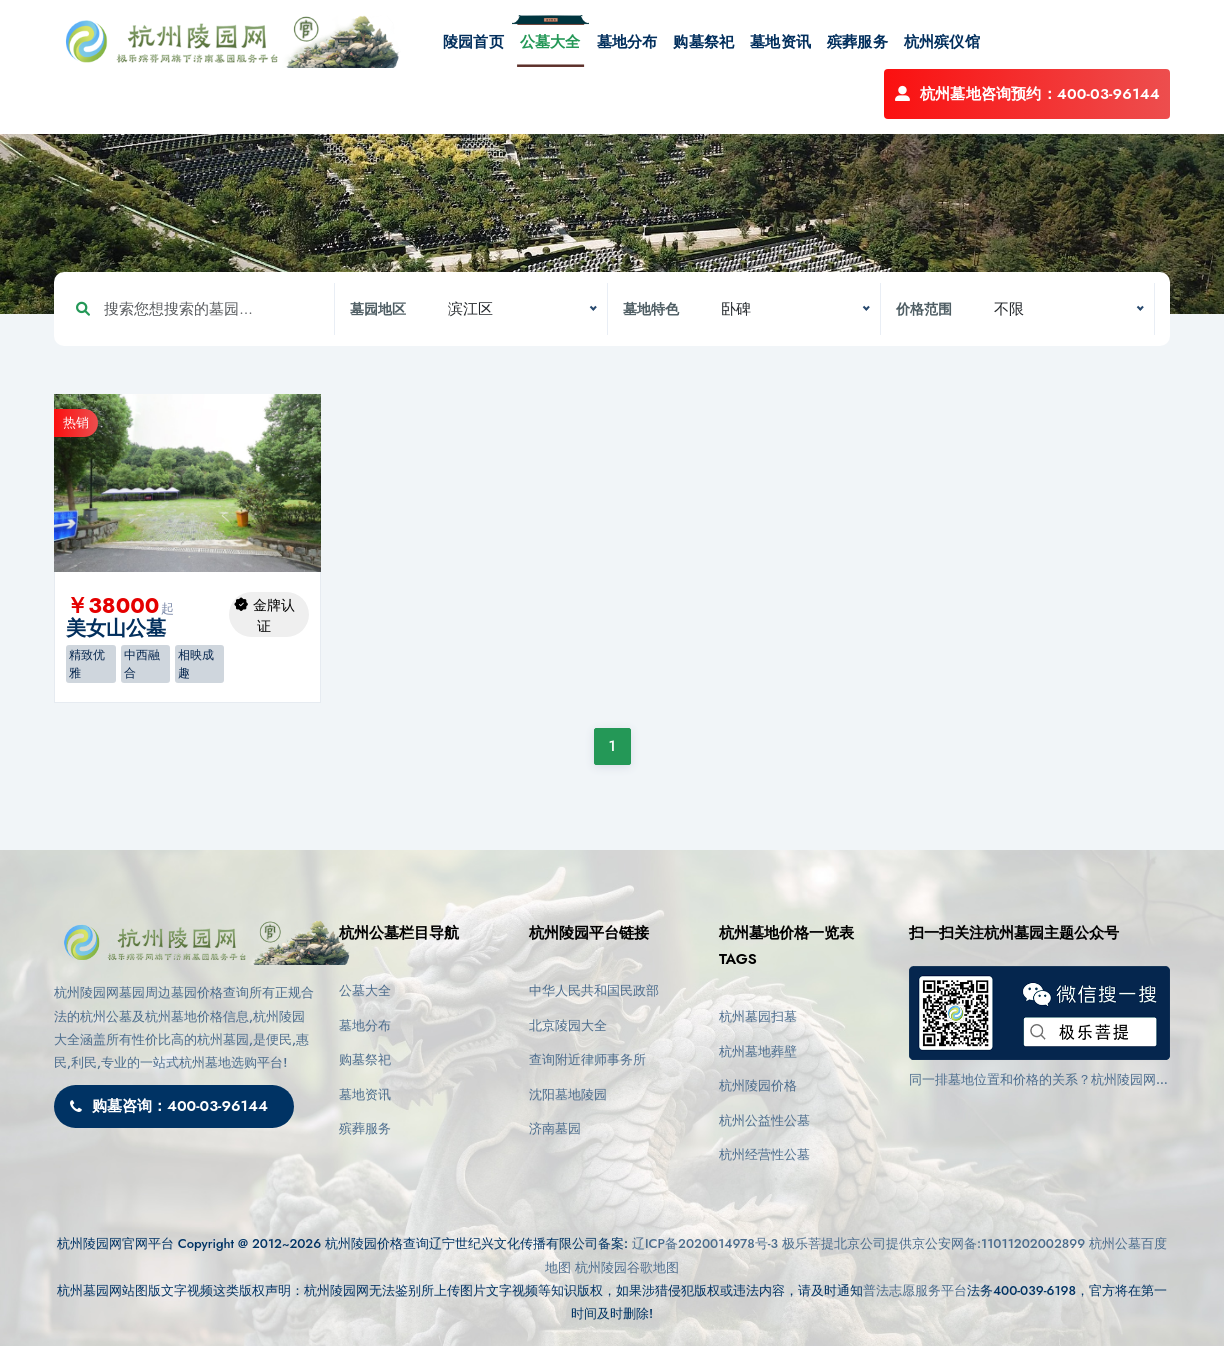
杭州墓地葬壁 (758, 1051)
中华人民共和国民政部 (594, 990)
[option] (187, 483)
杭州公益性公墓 (764, 1120)
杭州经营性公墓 (764, 1154)
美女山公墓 (116, 628)
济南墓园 (555, 1128)
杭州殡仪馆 (942, 42)
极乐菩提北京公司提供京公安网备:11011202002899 (933, 1243)
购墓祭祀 (703, 42)
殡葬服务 (857, 42)
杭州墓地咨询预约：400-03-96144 (1027, 94)
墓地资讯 (780, 42)
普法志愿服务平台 (915, 1290)
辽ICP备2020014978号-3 (705, 1243)
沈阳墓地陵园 (568, 1094)
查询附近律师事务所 (587, 1059)
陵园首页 (473, 42)
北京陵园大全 (568, 1025)
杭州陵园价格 (758, 1085)
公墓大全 (550, 42)
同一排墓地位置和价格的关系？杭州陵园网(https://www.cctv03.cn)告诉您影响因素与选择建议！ (1037, 1080)
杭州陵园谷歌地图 (627, 1267)
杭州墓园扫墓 (758, 1016)
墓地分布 (627, 42)
